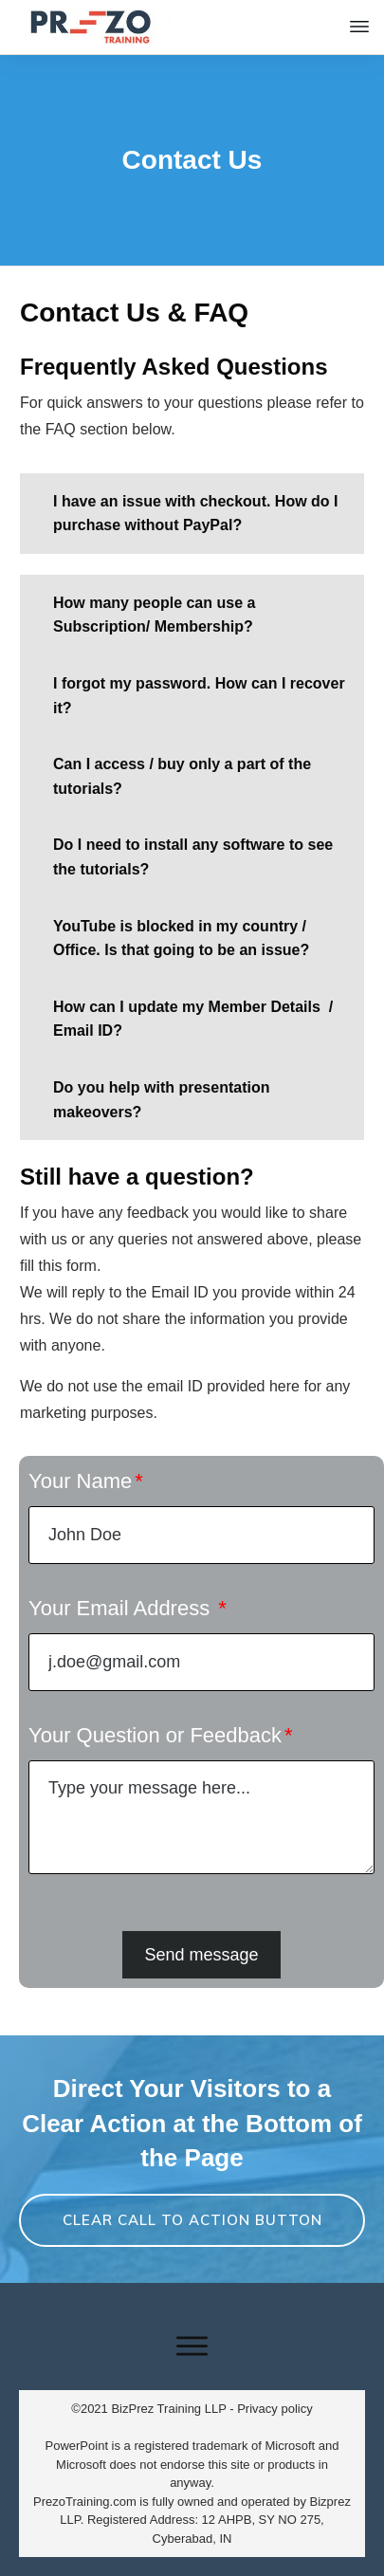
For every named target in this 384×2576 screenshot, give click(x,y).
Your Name (80, 1481)
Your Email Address (121, 1608)
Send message (201, 1954)
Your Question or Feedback (155, 1735)
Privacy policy (274, 2408)
